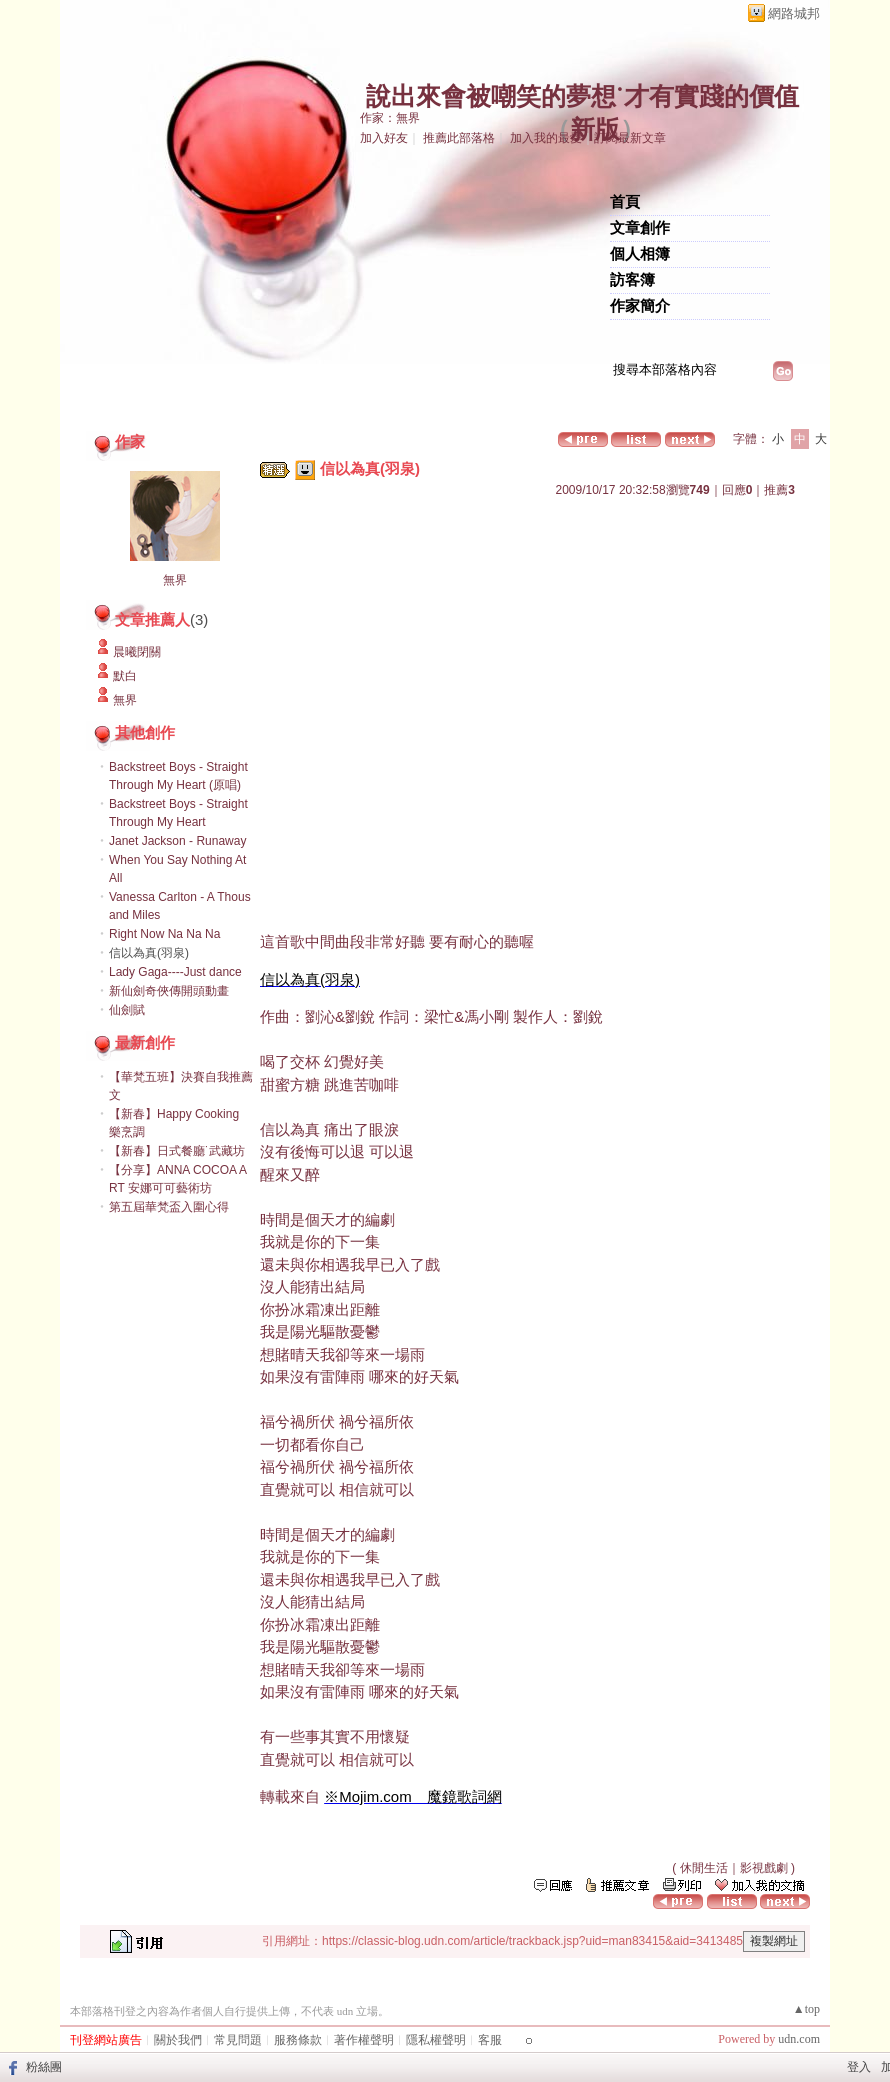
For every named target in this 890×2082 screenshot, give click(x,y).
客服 (490, 2040)
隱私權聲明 (436, 2040)
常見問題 (238, 2040)
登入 (859, 2067)
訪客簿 (632, 280)
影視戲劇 (764, 1868)
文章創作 (640, 228)
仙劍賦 (127, 1010)
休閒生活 (704, 1868)
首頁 (625, 202)
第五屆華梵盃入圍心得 (169, 1207)
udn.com (799, 2039)
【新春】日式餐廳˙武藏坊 (177, 1151)
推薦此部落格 (459, 138)
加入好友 (384, 138)
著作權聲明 (364, 2040)
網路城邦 (794, 13)
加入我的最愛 (546, 138)
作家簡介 (640, 306)
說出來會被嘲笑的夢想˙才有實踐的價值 (582, 96)
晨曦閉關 (137, 652)
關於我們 (178, 2040)
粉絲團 (44, 2067)
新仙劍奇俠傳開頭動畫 (169, 991)
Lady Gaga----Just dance (175, 972)
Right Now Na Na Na (164, 934)
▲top (806, 2009)
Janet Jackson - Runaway (177, 841)
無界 (175, 580)
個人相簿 (640, 254)
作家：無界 (390, 118)
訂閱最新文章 (630, 138)
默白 (125, 676)
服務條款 (298, 2040)
